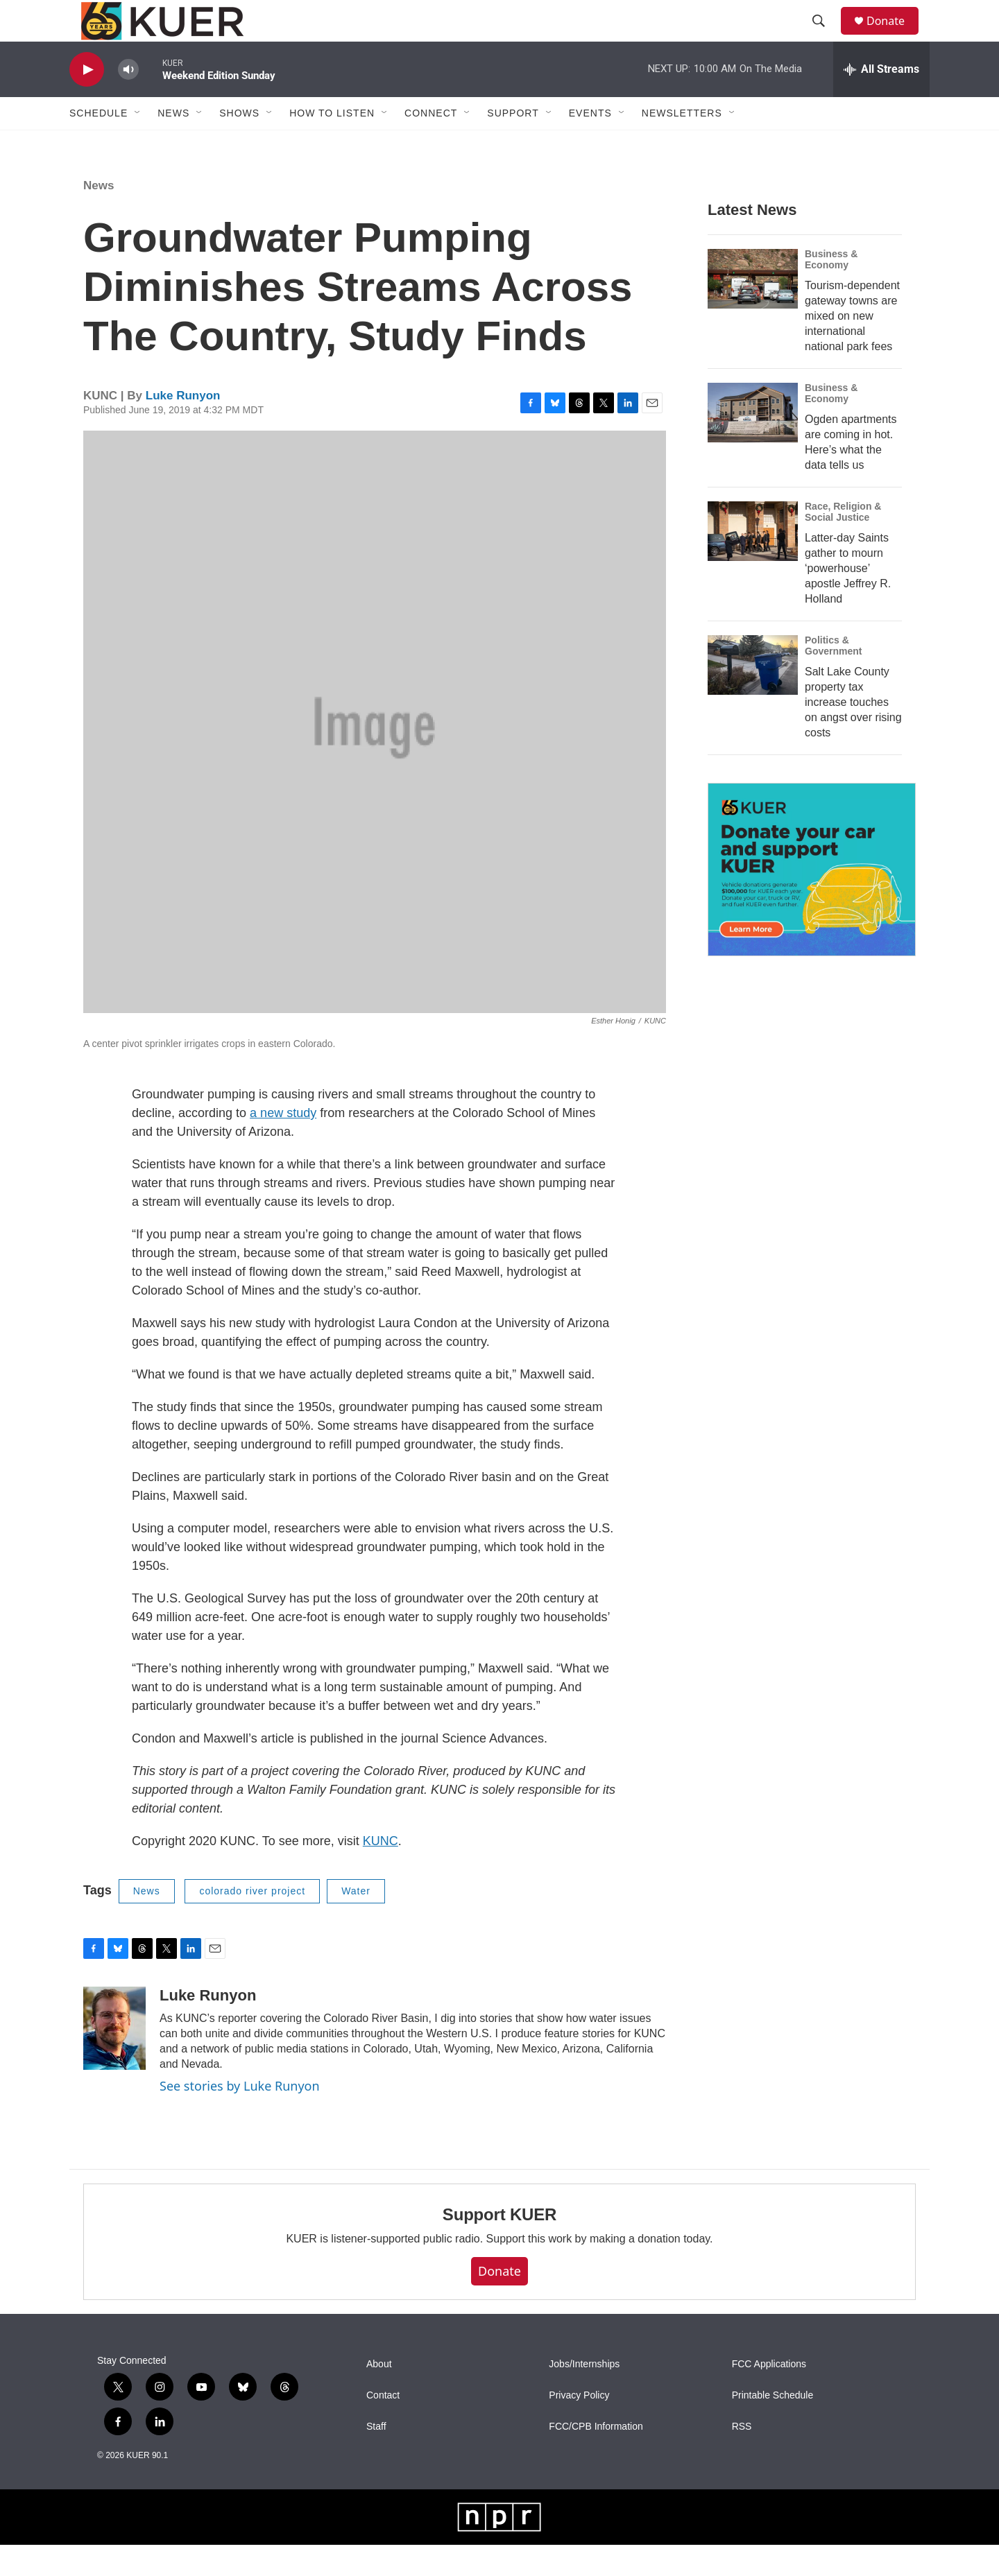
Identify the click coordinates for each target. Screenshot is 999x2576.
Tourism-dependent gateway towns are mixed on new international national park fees (852, 347)
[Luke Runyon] (114, 2059)
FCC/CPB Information (595, 2458)
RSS (742, 2458)
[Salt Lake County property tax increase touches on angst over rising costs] (753, 696)
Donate (894, 36)
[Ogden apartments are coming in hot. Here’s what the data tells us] (753, 444)
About (379, 2395)
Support (512, 144)
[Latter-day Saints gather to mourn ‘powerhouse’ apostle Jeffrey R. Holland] (753, 562)
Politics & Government (833, 677)
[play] (87, 101)
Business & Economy (831, 290)
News (98, 216)
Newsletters (682, 144)
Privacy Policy (579, 2426)
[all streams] (881, 100)
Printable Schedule (773, 2426)
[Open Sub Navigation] (138, 144)
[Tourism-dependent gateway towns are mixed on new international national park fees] (753, 310)
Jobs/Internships (584, 2395)
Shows (239, 144)
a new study (283, 1144)
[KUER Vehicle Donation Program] (811, 901)
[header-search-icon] (825, 37)
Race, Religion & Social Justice (843, 543)
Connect (430, 144)
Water (355, 1922)
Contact (383, 2426)
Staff (376, 2458)
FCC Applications (769, 2395)
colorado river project (252, 1922)
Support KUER (499, 2245)
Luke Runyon (183, 426)
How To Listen (332, 144)
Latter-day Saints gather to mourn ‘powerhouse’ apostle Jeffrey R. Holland (848, 599)
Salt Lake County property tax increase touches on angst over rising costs (853, 733)
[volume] (128, 100)
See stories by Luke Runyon (240, 2117)
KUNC (380, 1872)
